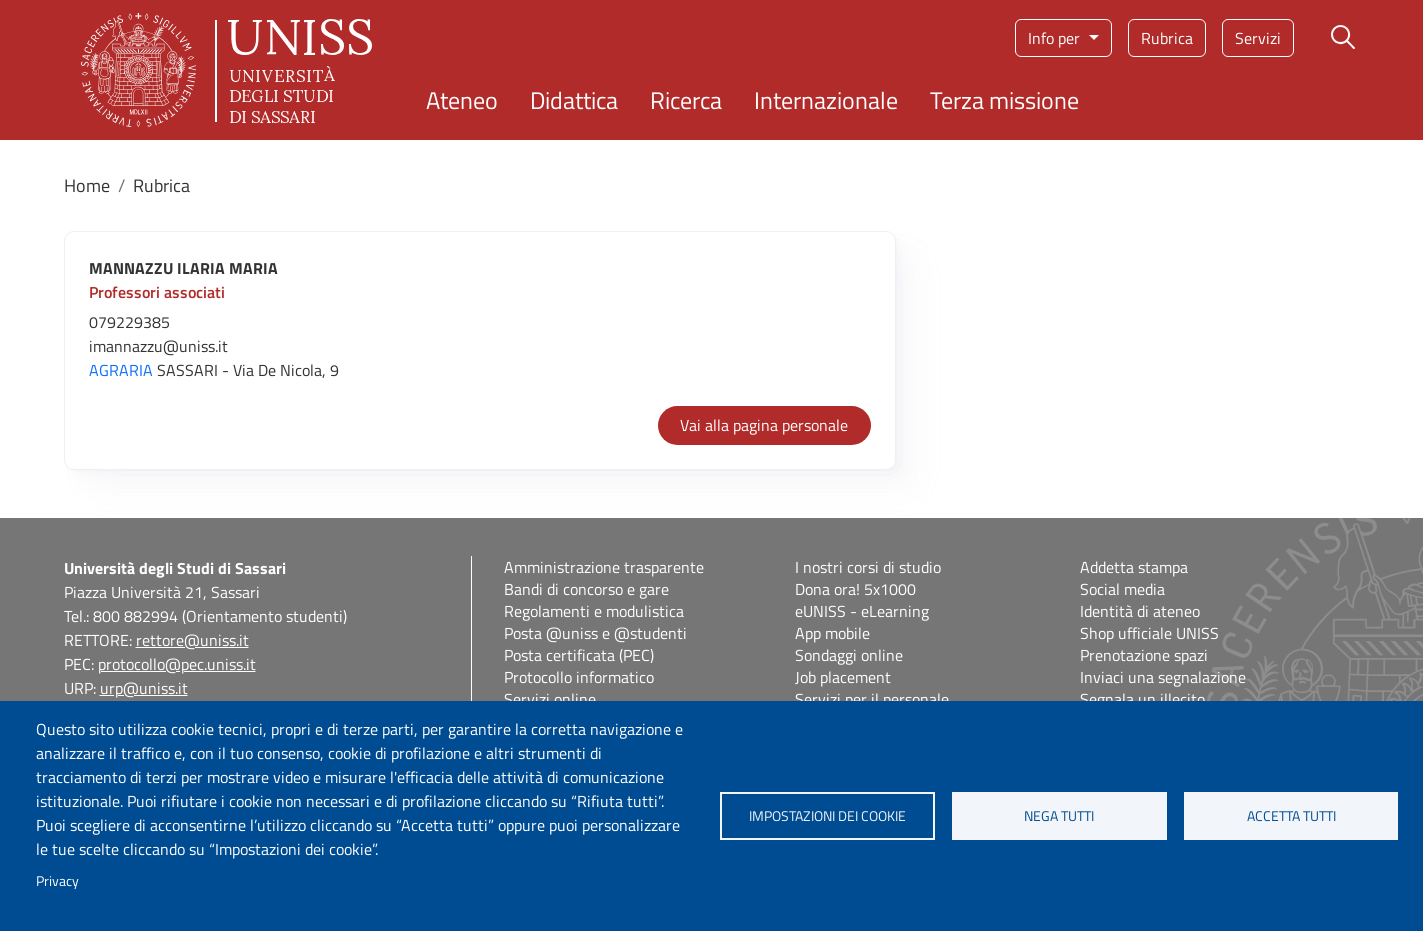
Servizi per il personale (872, 699)
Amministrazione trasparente (604, 567)
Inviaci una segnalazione (1163, 677)
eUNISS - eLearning (862, 611)
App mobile (832, 633)
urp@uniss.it (144, 688)
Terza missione (1004, 100)
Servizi (1258, 38)
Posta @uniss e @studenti (595, 633)
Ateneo (462, 100)
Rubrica (1167, 38)
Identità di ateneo (1140, 611)
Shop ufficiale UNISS (1149, 633)
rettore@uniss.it (192, 640)
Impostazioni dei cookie (827, 816)
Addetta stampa (1134, 567)
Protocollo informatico (579, 677)
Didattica (574, 100)
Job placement (843, 677)
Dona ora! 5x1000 (855, 589)
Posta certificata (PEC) (579, 655)
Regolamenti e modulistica (594, 611)
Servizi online (550, 699)
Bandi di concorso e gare (586, 589)
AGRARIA (121, 370)
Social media (1122, 589)
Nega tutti (1059, 816)
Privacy (57, 881)
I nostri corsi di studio (868, 567)
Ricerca (686, 100)
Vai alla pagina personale (764, 425)
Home (87, 185)
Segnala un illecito (1142, 699)
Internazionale (826, 100)
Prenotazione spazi (1144, 655)
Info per (1056, 38)
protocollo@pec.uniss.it (177, 664)
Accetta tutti (1291, 816)
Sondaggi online (849, 655)
